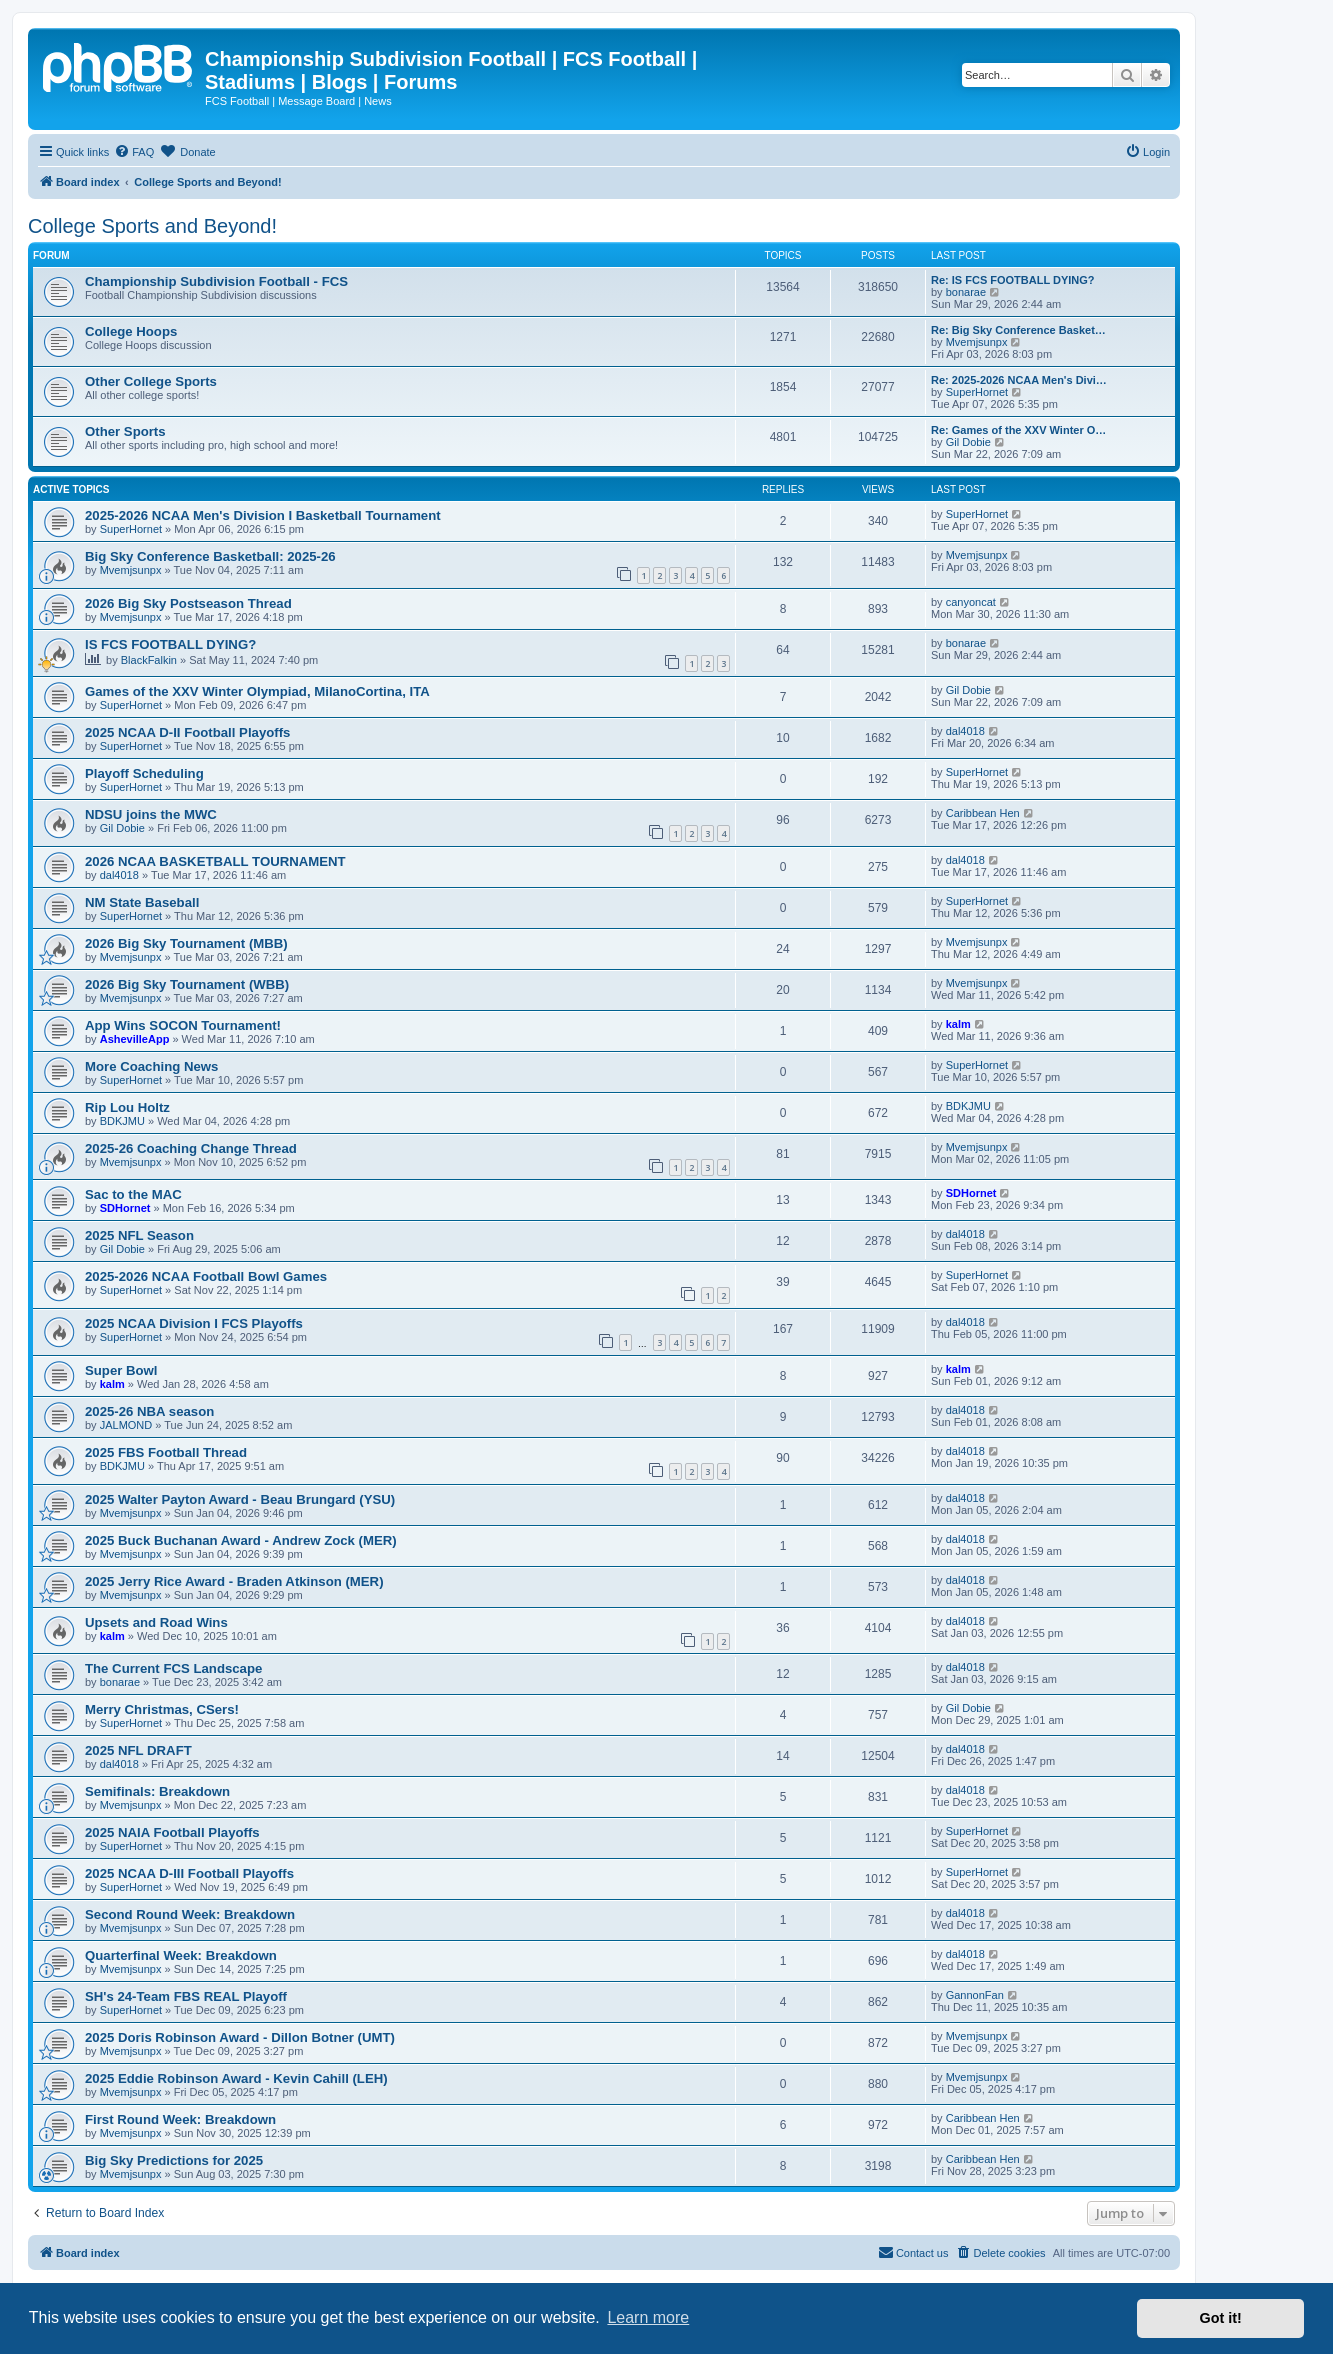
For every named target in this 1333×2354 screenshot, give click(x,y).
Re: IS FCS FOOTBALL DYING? (1013, 280)
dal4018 (965, 731)
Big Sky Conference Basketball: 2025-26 (210, 556)
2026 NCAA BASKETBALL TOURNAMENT (215, 861)
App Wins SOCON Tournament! (183, 1025)
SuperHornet (977, 392)
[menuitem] (134, 152)
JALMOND (126, 1425)
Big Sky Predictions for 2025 (174, 2160)
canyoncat (971, 602)
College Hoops (131, 331)
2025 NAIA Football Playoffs (172, 1832)
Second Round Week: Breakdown (190, 1914)
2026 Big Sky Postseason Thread (188, 603)
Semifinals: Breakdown (157, 1791)
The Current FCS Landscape (173, 1668)
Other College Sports (151, 381)
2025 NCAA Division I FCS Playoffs (194, 1323)
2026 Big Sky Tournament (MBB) (186, 943)
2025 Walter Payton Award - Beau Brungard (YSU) (240, 1499)
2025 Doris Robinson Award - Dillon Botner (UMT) (240, 2037)
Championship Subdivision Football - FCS (216, 281)
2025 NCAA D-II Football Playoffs (187, 732)
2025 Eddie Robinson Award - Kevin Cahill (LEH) (236, 2078)
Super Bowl (121, 1370)
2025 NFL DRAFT (138, 1750)
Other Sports (125, 431)
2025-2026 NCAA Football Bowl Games (206, 1276)
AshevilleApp (135, 1039)
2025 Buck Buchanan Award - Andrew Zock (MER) (241, 1540)
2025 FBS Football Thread (166, 1452)
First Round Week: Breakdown (180, 2119)
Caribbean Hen (983, 813)
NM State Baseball (142, 902)
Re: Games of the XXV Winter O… (1018, 430)
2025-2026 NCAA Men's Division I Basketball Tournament (263, 515)
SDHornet (125, 1208)
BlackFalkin (149, 660)
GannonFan (975, 1995)
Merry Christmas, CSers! (162, 1709)
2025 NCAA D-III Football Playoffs (189, 1873)
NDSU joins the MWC (151, 814)
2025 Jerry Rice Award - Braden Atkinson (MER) (234, 1581)
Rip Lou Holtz (127, 1107)
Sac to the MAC (133, 1194)
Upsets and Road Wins (156, 1622)
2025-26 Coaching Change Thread (191, 1148)
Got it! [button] (1221, 2318)
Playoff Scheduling (144, 773)
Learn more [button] (648, 2317)
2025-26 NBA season (149, 1411)
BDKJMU (122, 1121)
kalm (958, 1024)
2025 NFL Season (139, 1235)
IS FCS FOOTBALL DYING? (170, 644)
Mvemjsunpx (977, 342)
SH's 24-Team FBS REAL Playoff (186, 1996)
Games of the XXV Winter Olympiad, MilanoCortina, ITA (257, 691)
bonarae (966, 292)
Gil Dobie (968, 442)
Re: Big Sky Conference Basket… (1018, 330)
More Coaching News (151, 1066)
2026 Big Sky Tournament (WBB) (187, 984)
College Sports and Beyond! (152, 226)
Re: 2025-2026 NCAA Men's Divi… (1019, 380)
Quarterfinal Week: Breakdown (181, 1955)
